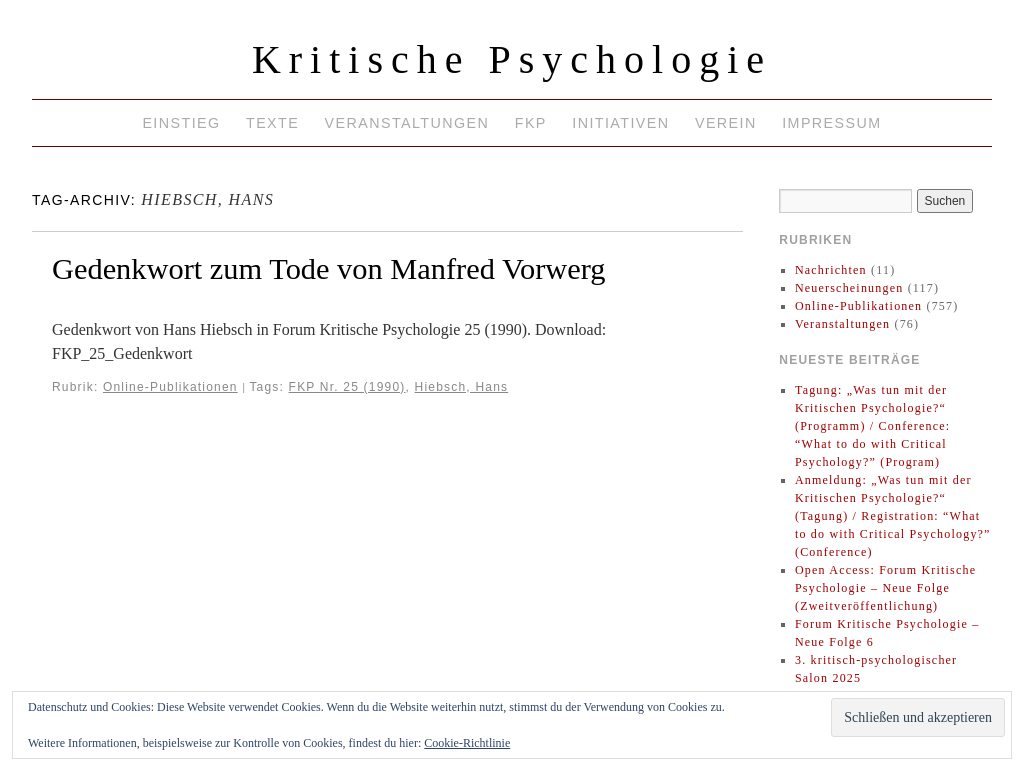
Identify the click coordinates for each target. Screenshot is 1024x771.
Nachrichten (831, 270)
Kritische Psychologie (512, 59)
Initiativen (620, 123)
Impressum (831, 123)
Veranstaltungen (407, 123)
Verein (726, 123)
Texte (272, 123)
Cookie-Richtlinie (467, 743)
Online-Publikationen (170, 387)
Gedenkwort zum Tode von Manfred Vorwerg (329, 269)
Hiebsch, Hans (462, 387)
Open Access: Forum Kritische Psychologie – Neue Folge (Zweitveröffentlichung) (885, 588)
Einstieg (181, 123)
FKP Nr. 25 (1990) (347, 387)
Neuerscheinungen (849, 288)
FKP (531, 123)
